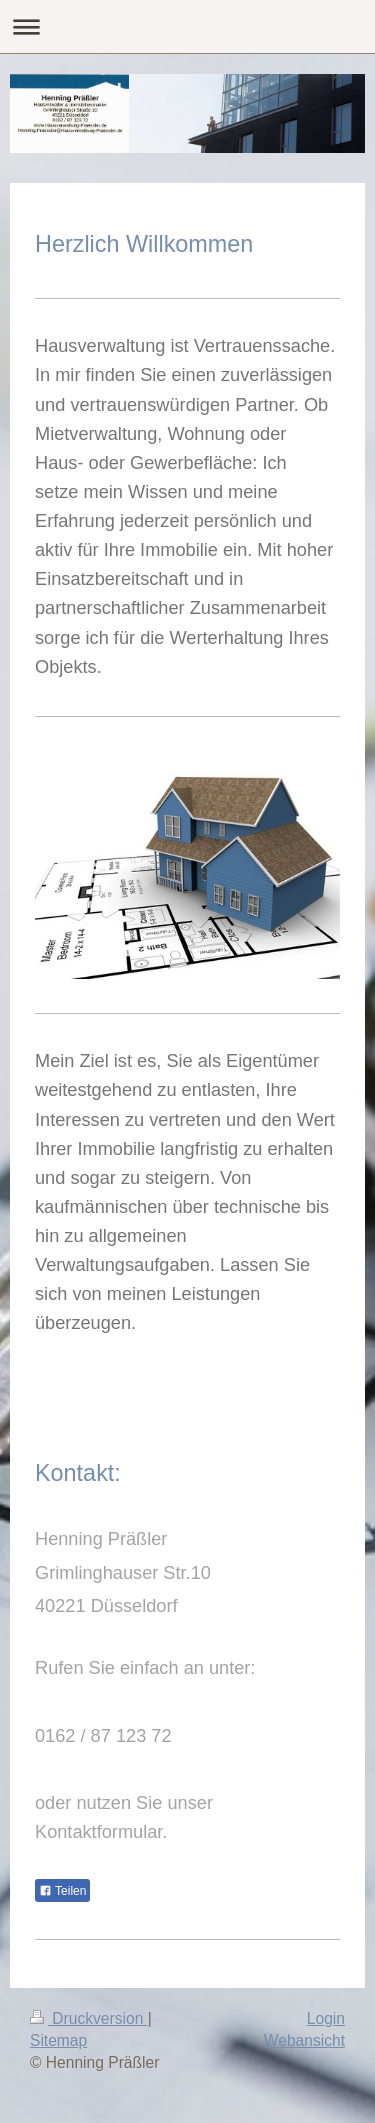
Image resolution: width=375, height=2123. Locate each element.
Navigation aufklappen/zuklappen (187, 26)
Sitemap (58, 2040)
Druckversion (89, 2018)
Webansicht (304, 2040)
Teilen (62, 1891)
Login (326, 2018)
